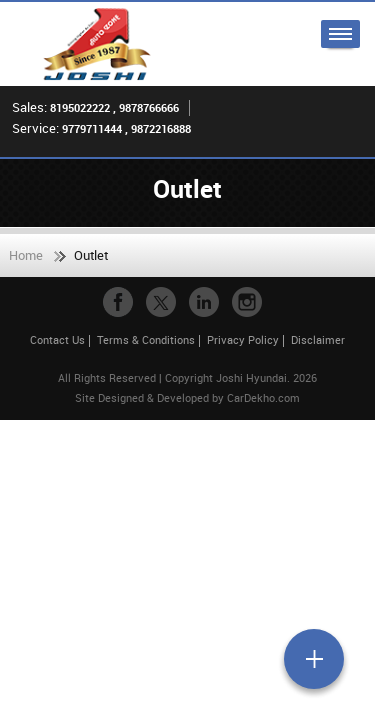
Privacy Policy (243, 339)
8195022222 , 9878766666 (114, 107)
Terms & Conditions (146, 339)
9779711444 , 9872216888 (126, 128)
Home (26, 255)
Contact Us (57, 339)
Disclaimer (318, 339)
